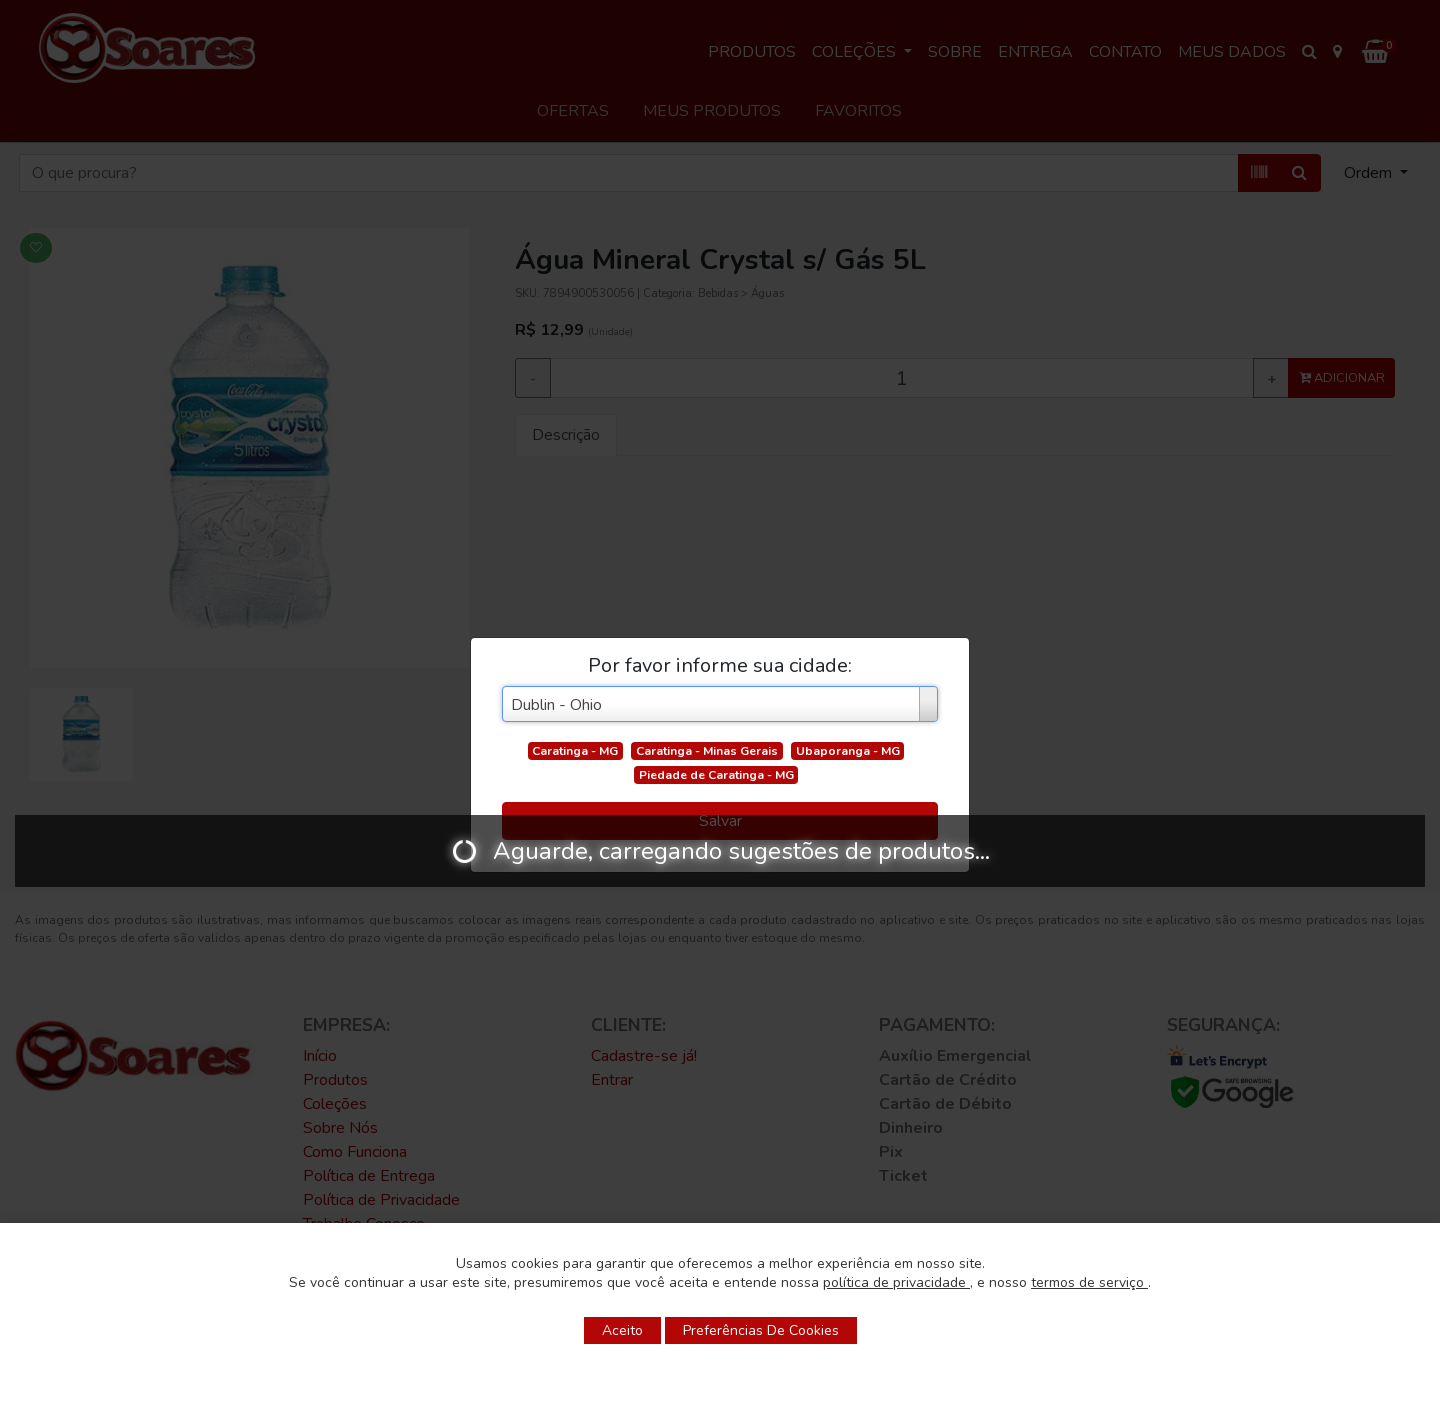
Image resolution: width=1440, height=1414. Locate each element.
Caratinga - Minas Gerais (707, 751)
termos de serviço (1089, 1282)
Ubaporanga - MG (848, 751)
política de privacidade (896, 1282)
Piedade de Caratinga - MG (716, 775)
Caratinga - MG (575, 751)
